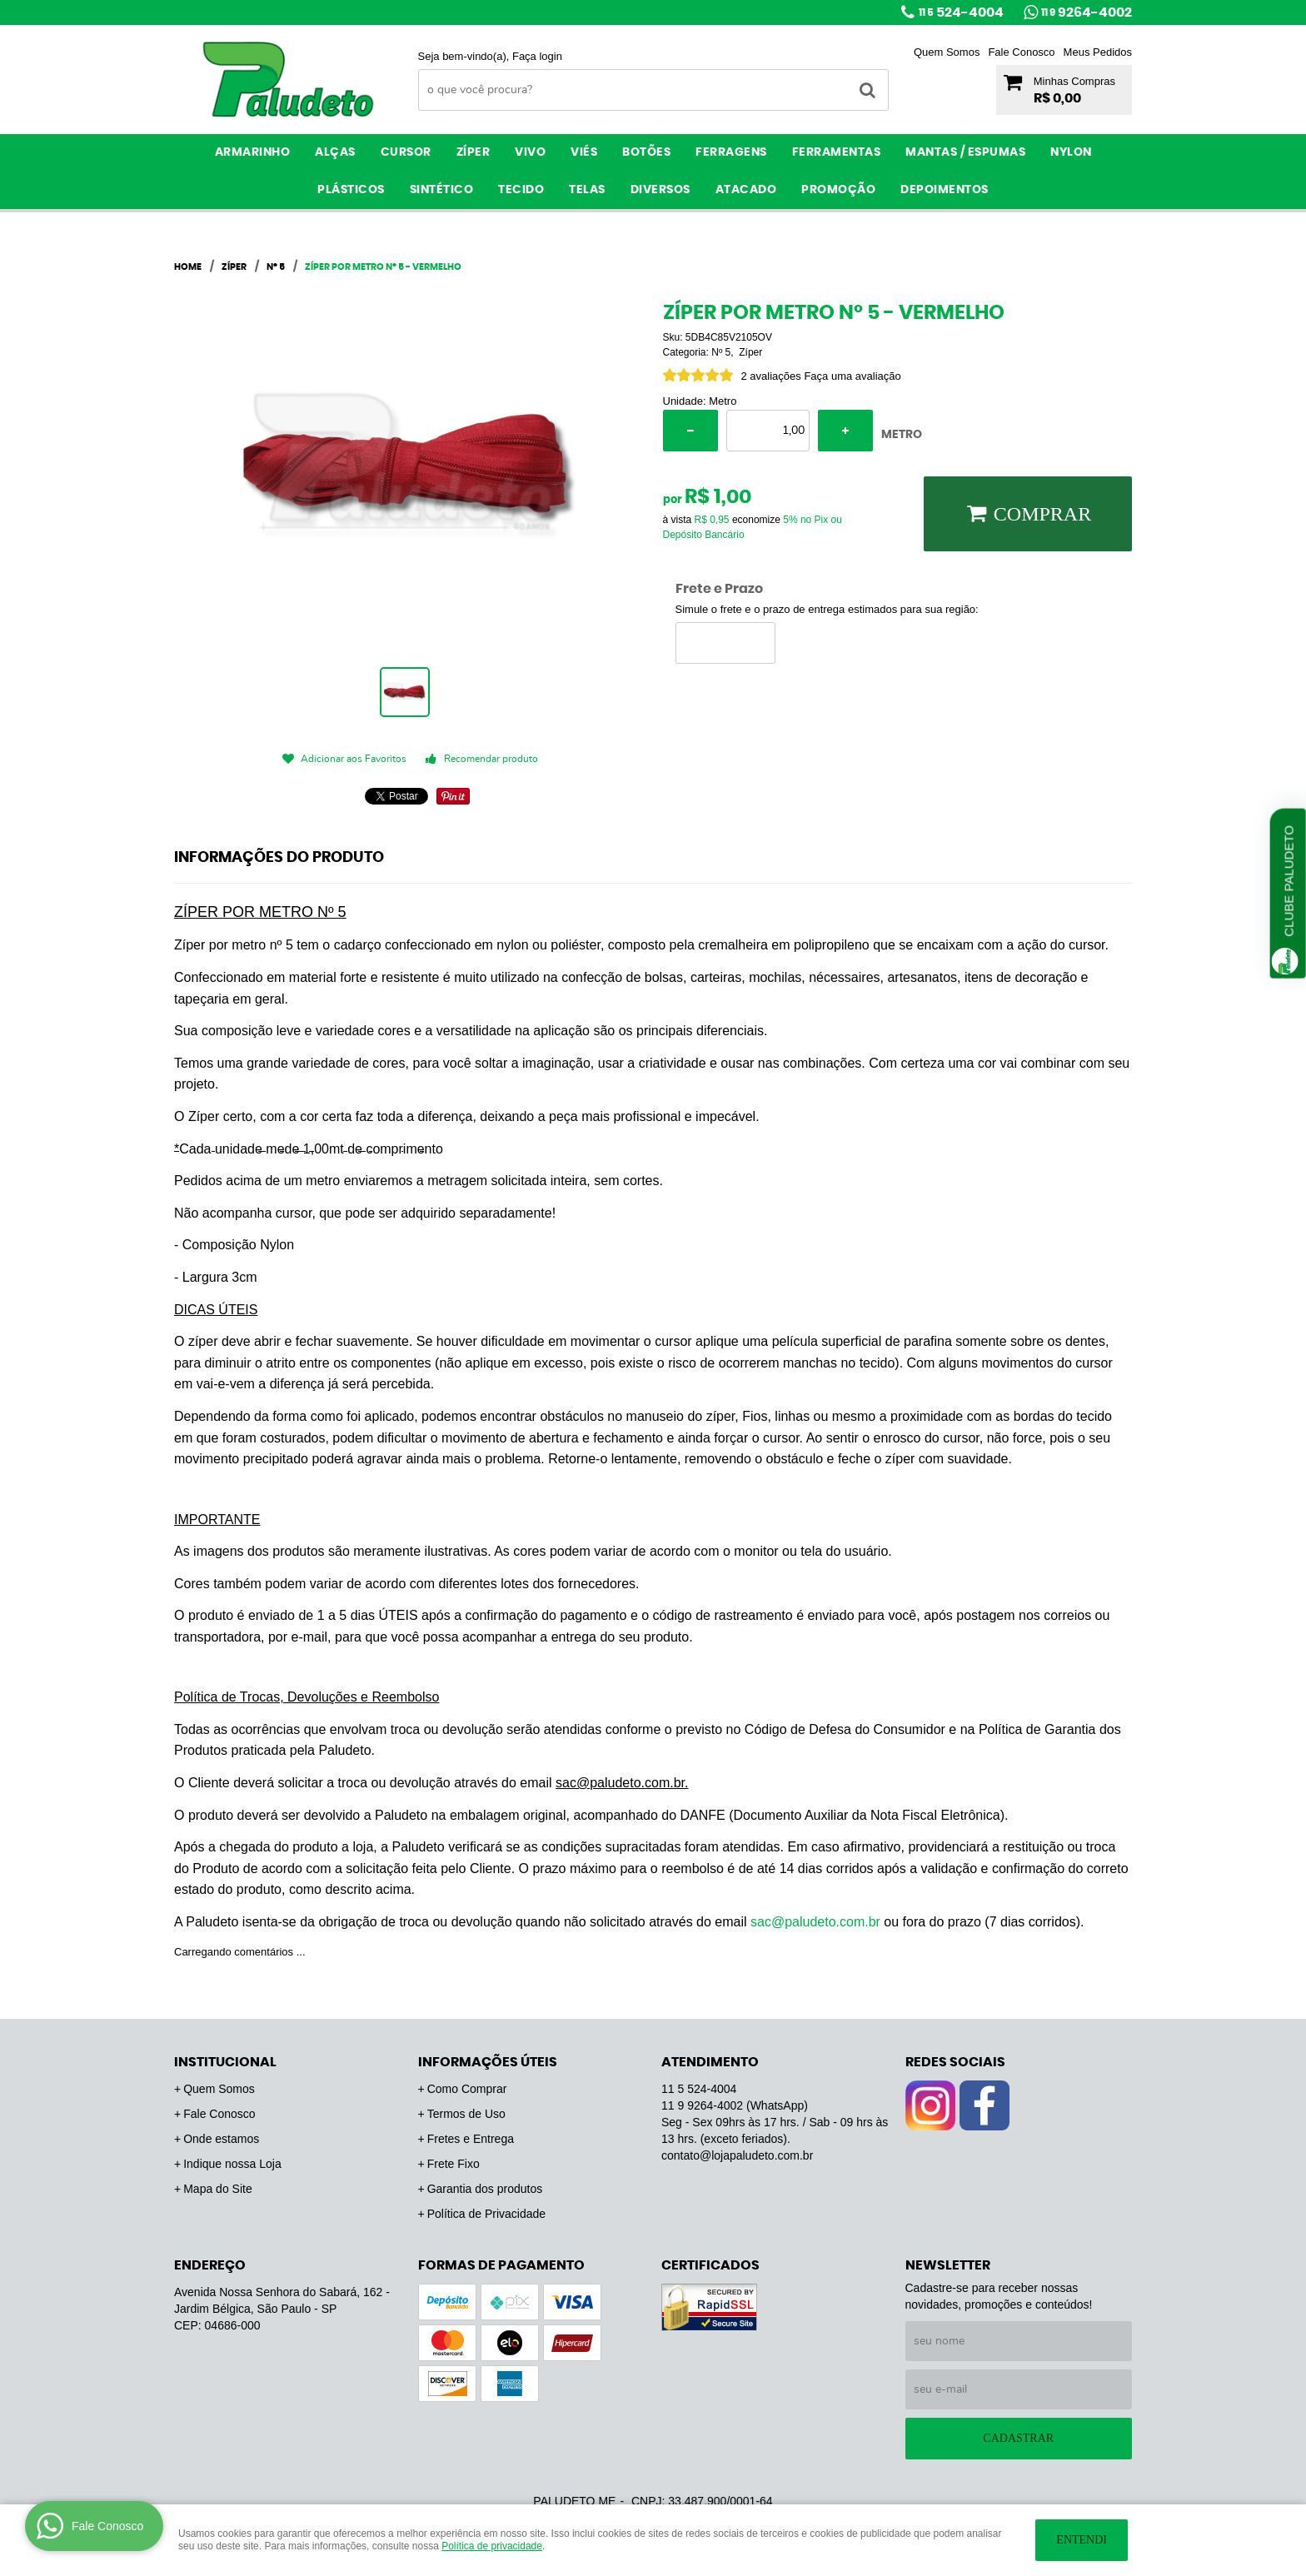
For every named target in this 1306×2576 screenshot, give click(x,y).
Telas (587, 190)
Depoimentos (944, 190)
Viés (584, 152)
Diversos (660, 190)
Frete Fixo (453, 2163)
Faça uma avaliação (852, 376)
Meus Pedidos (1098, 52)
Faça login (537, 56)
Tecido (521, 190)
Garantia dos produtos (485, 2188)
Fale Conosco (1021, 52)
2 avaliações (771, 376)
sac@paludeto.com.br (815, 1922)
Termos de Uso (466, 2113)
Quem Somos (947, 52)
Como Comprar (467, 2088)
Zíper (473, 152)
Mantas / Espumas (965, 152)
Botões (646, 152)
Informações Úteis (487, 2062)
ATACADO (746, 190)
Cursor (406, 152)
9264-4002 (1086, 12)
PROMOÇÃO (838, 190)
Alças (335, 152)
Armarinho (253, 152)
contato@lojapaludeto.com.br (737, 2155)
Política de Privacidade (486, 2213)
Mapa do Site (217, 2188)
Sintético (442, 190)
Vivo (530, 152)
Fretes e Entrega (470, 2138)
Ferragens (731, 152)
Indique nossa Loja (232, 2163)
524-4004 (961, 12)
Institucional (225, 2062)
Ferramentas (836, 152)
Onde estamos (221, 2138)
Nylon (1071, 152)
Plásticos (351, 190)
